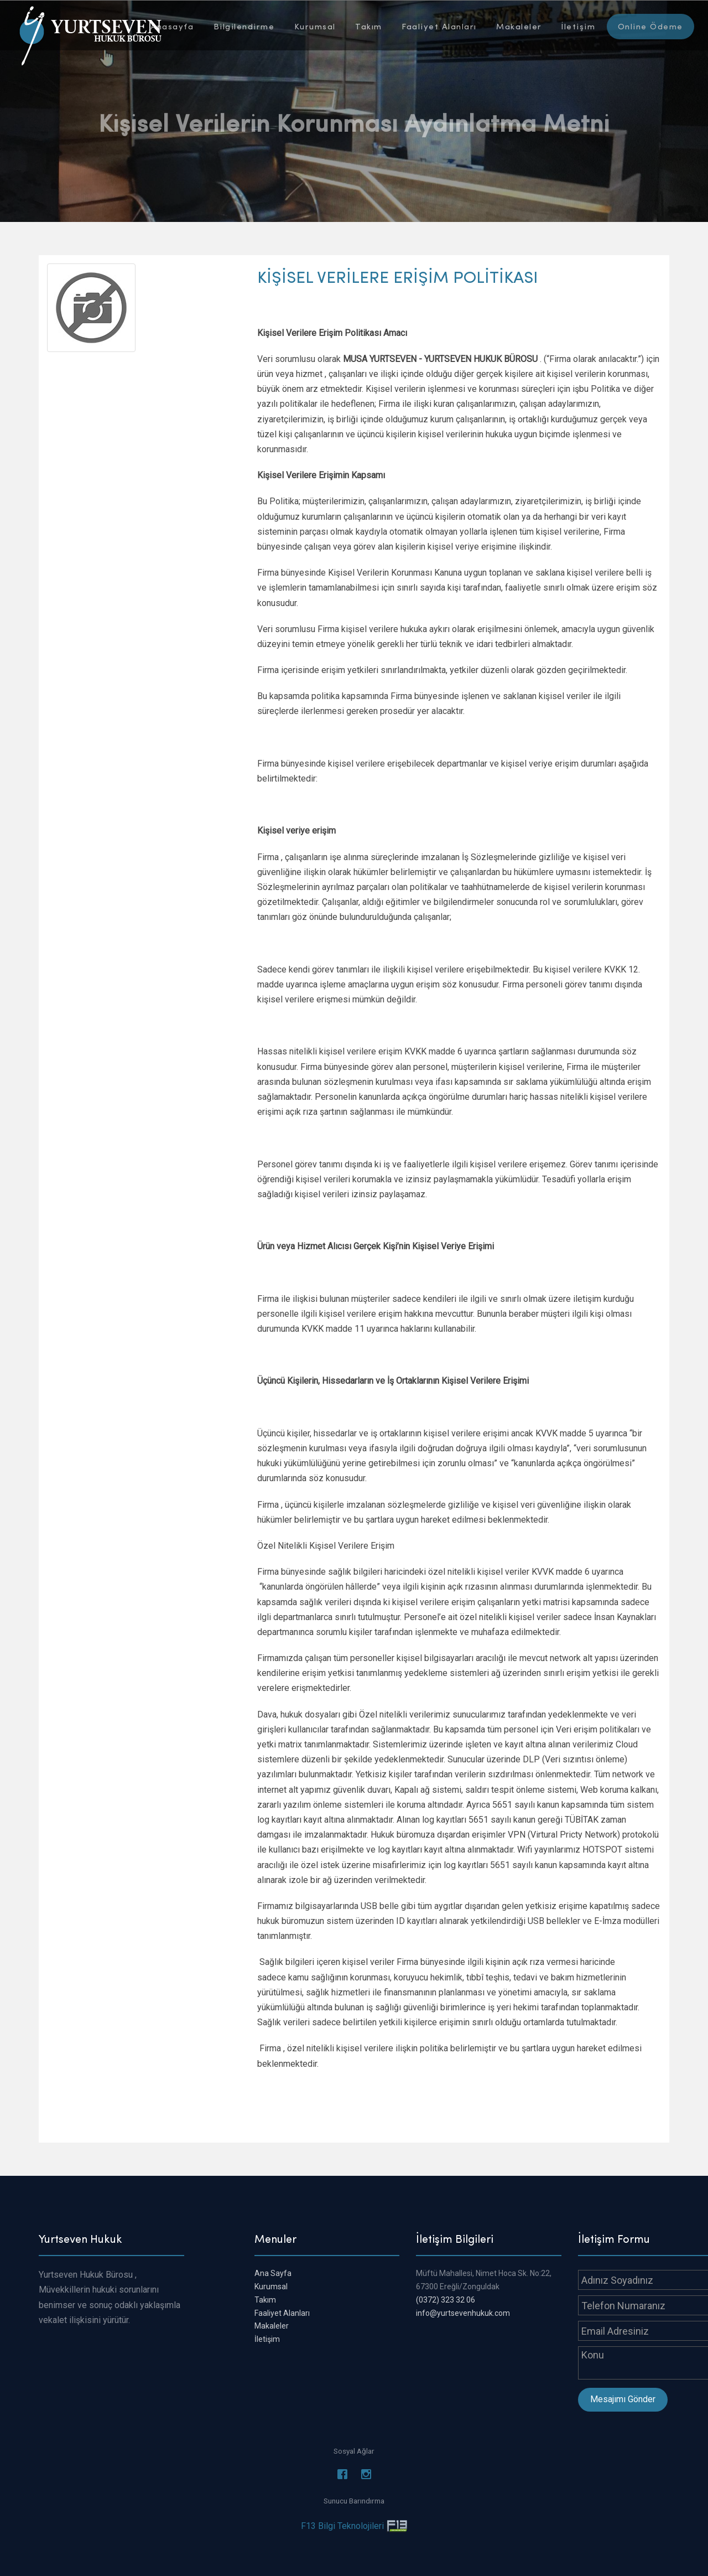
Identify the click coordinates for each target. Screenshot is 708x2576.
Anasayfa (172, 26)
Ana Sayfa (272, 2273)
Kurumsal (315, 26)
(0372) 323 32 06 (445, 2299)
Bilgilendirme (244, 26)
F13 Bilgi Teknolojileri (342, 2526)
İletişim (578, 26)
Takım (368, 26)
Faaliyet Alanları (439, 26)
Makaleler (519, 26)
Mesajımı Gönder (622, 2399)
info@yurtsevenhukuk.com (463, 2313)
